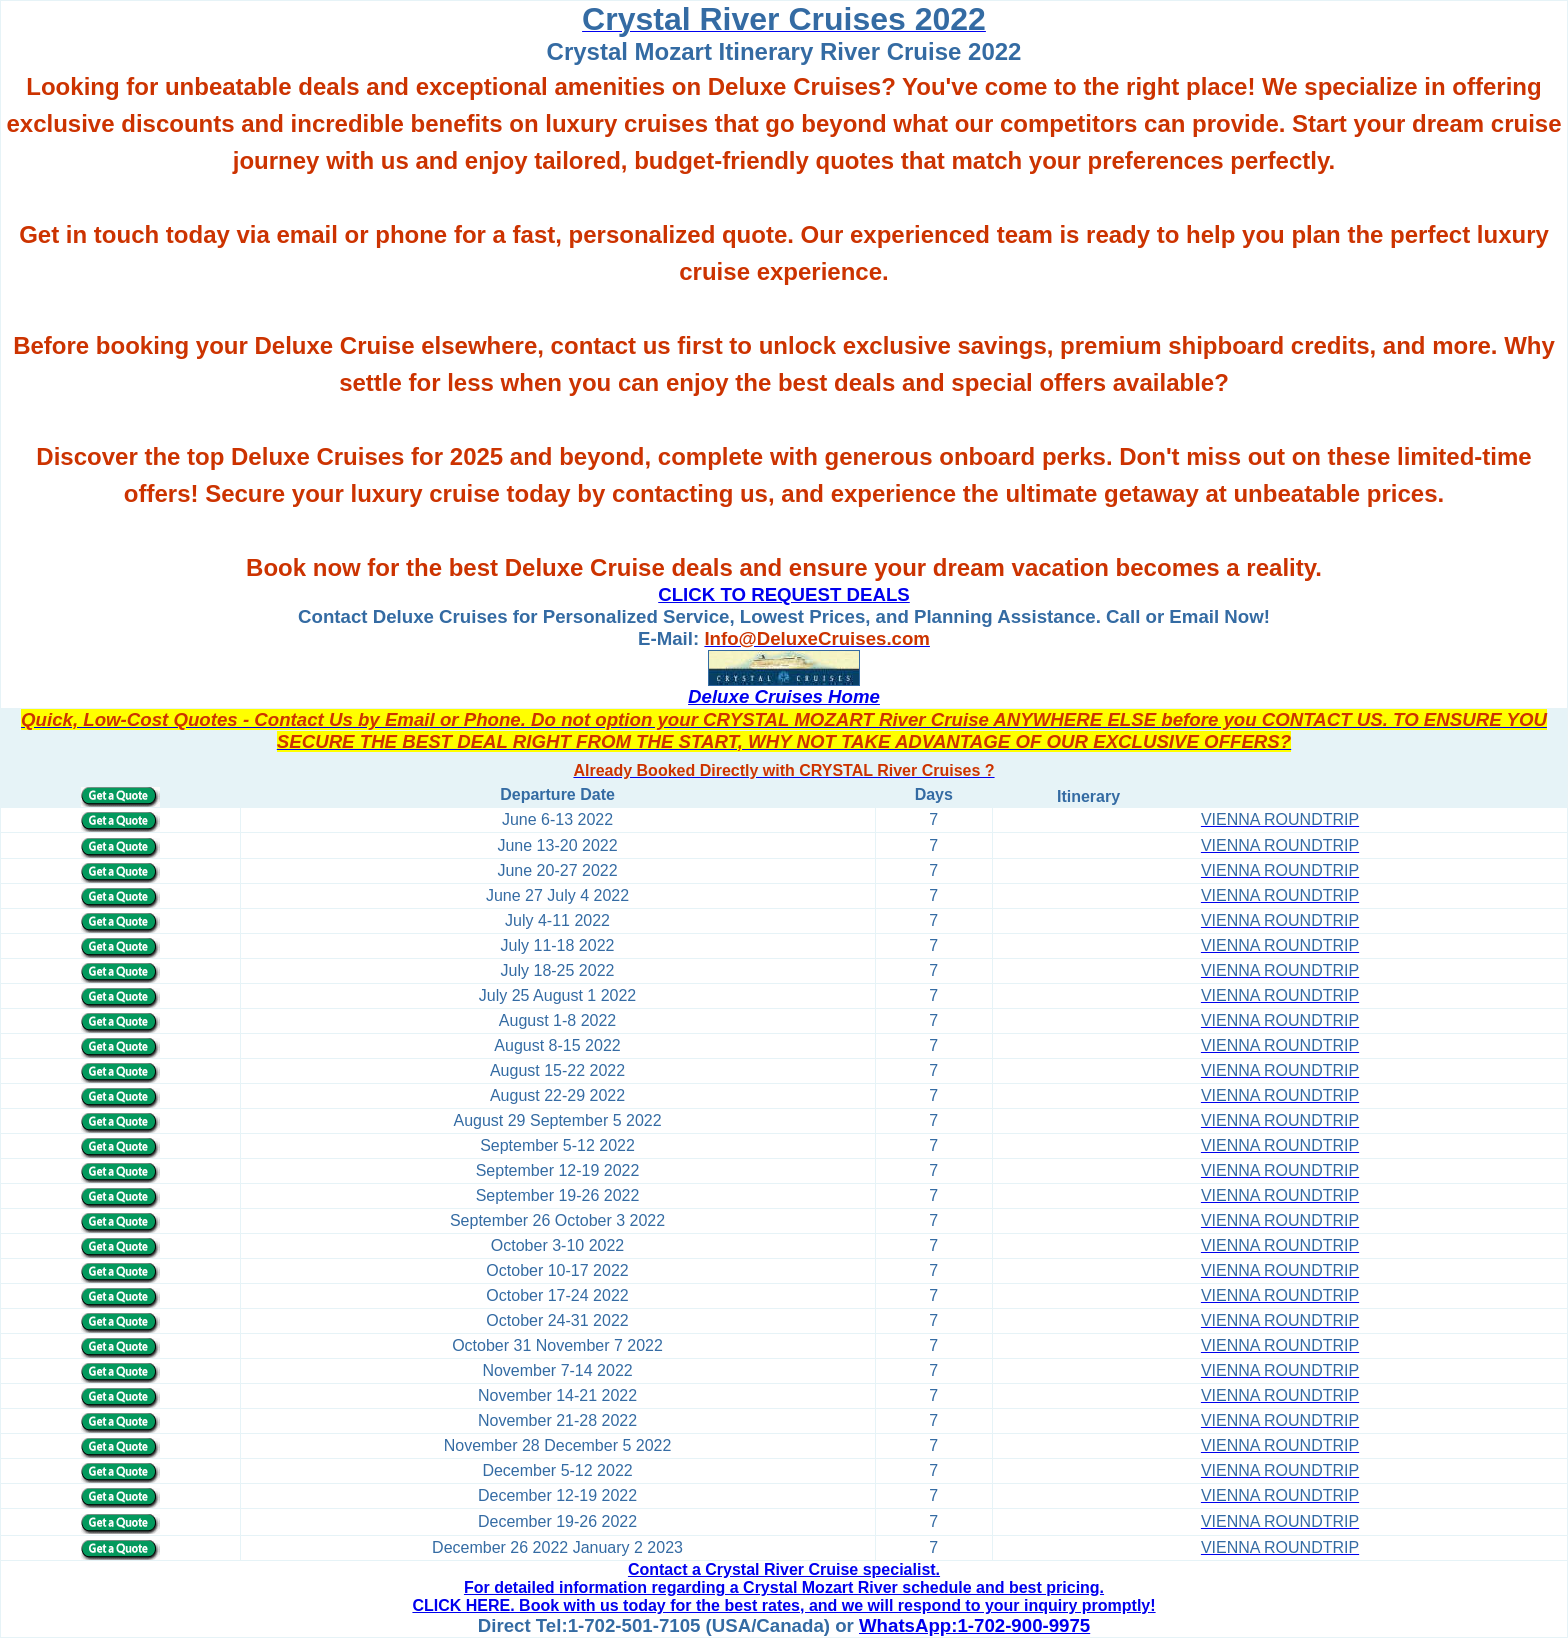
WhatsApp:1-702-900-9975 (974, 1625)
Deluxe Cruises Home (784, 696)
